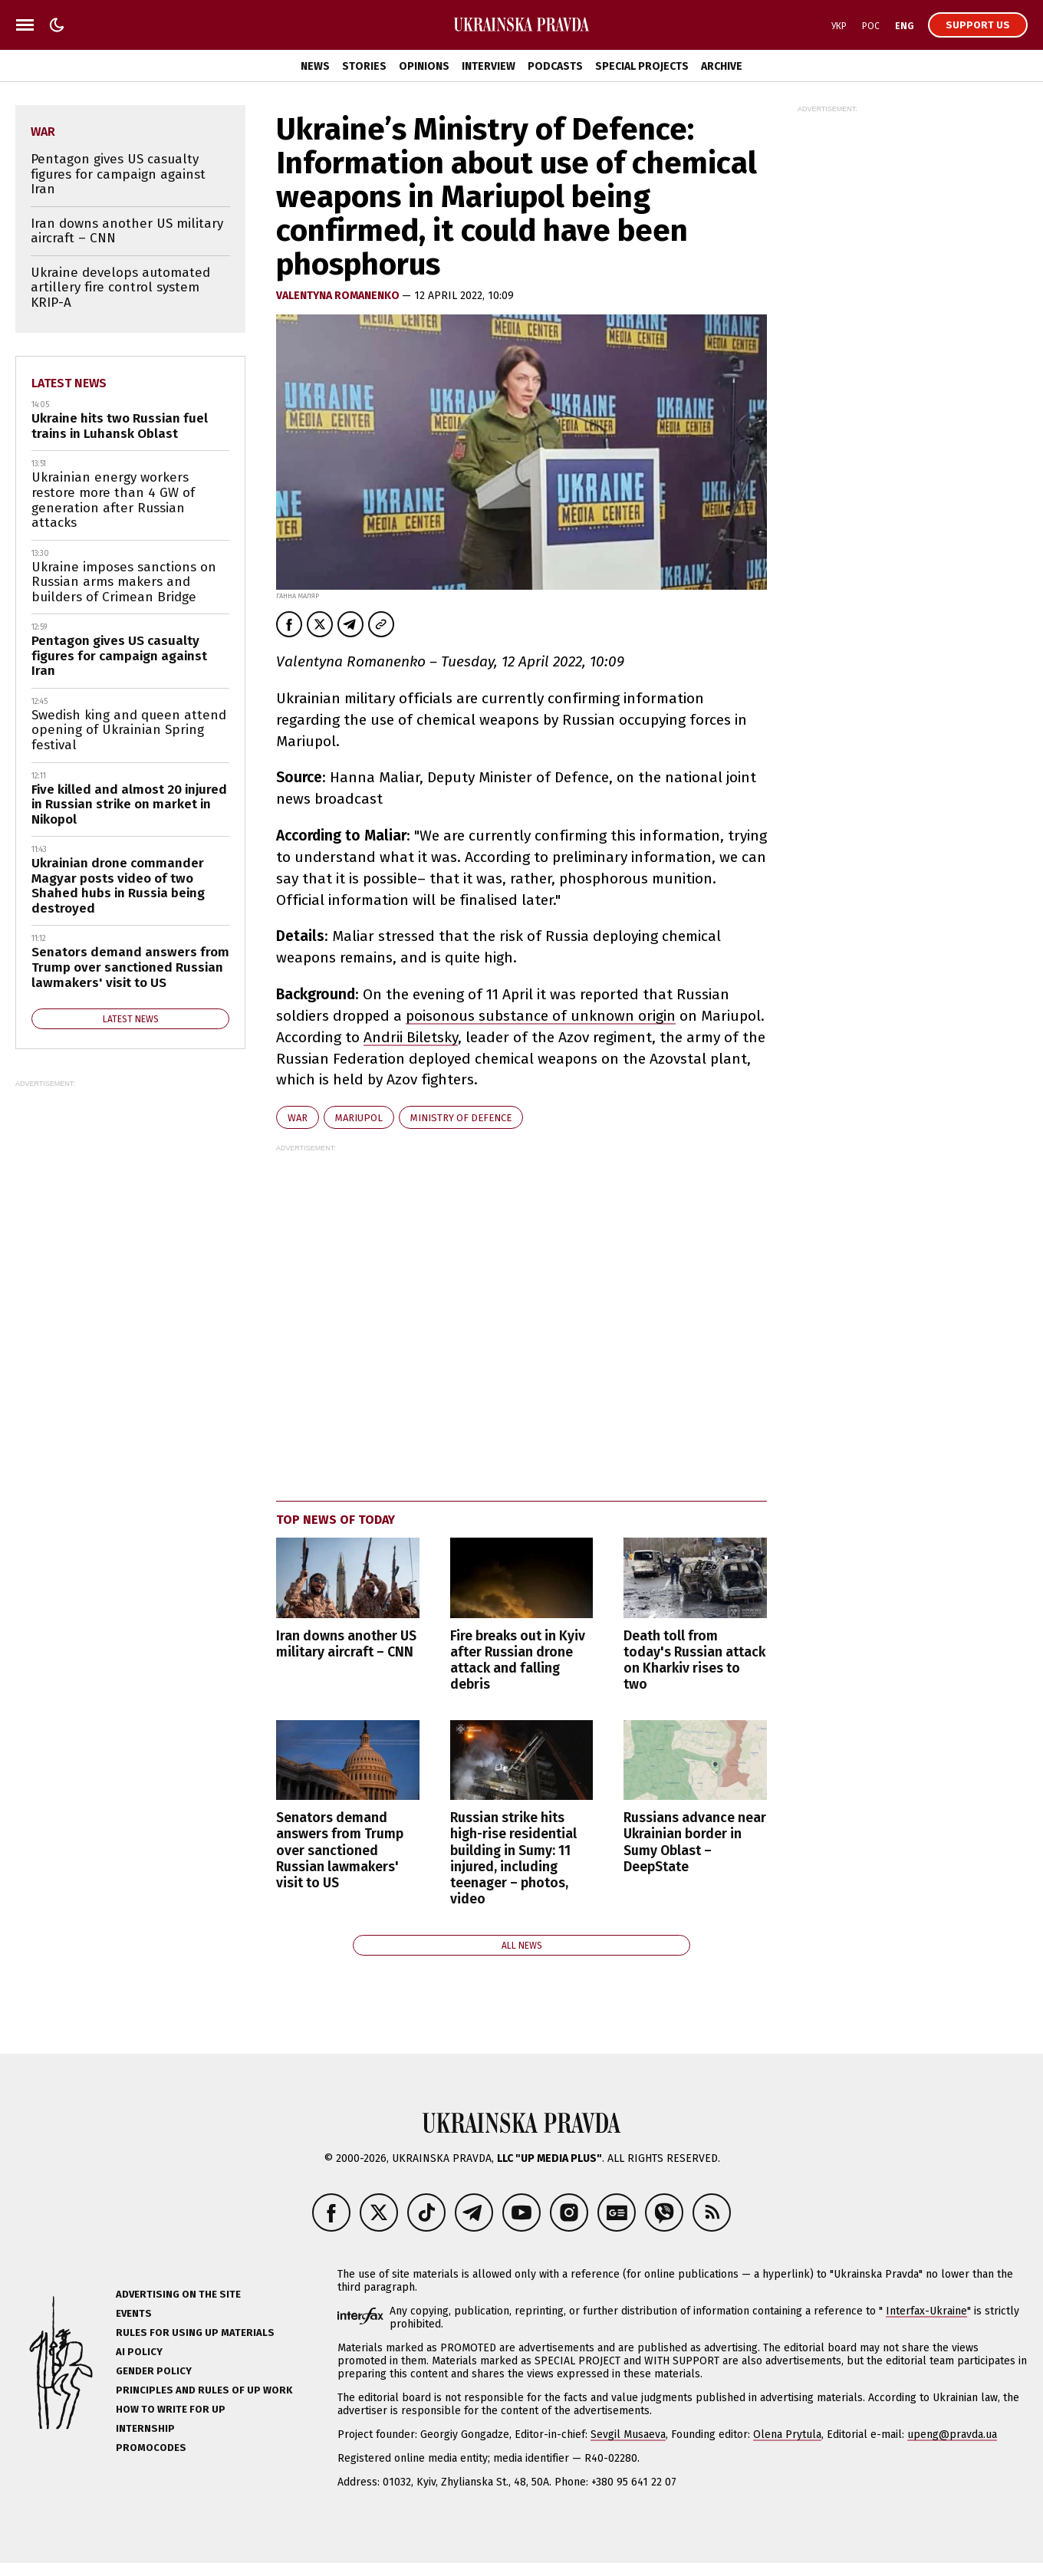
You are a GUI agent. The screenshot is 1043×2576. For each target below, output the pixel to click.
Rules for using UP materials (195, 2332)
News (315, 66)
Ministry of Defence (461, 1118)
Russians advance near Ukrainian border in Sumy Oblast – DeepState (694, 1842)
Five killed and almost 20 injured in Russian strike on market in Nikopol (129, 804)
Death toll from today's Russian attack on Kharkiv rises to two (694, 1660)
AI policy (139, 2351)
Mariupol (359, 1118)
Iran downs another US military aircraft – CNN (346, 1644)
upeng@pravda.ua (952, 2434)
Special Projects (642, 66)
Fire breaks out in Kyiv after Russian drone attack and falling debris (517, 1660)
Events (134, 2313)
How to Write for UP (170, 2409)
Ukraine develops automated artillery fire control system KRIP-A (120, 288)
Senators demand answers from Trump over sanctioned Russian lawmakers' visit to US (339, 1850)
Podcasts (555, 66)
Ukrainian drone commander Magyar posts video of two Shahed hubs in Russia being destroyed (118, 885)
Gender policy (154, 2371)
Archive (721, 66)
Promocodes (151, 2447)
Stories (364, 66)
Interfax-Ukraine (926, 2311)
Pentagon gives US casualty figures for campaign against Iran (118, 174)
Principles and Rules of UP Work (204, 2390)
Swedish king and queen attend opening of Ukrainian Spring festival (128, 730)
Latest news (69, 383)
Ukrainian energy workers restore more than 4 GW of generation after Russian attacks (113, 500)
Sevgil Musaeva (628, 2434)
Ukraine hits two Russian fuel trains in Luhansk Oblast (119, 426)
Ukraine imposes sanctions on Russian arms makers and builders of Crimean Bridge (123, 582)
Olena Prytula (787, 2434)
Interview (488, 66)
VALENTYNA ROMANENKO (339, 295)
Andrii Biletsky (411, 1037)
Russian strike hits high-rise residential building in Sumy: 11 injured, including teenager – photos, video (513, 1858)
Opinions (424, 66)
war (298, 1118)
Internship (145, 2428)
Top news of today (335, 1519)
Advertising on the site (178, 2294)
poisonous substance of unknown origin (541, 1016)
